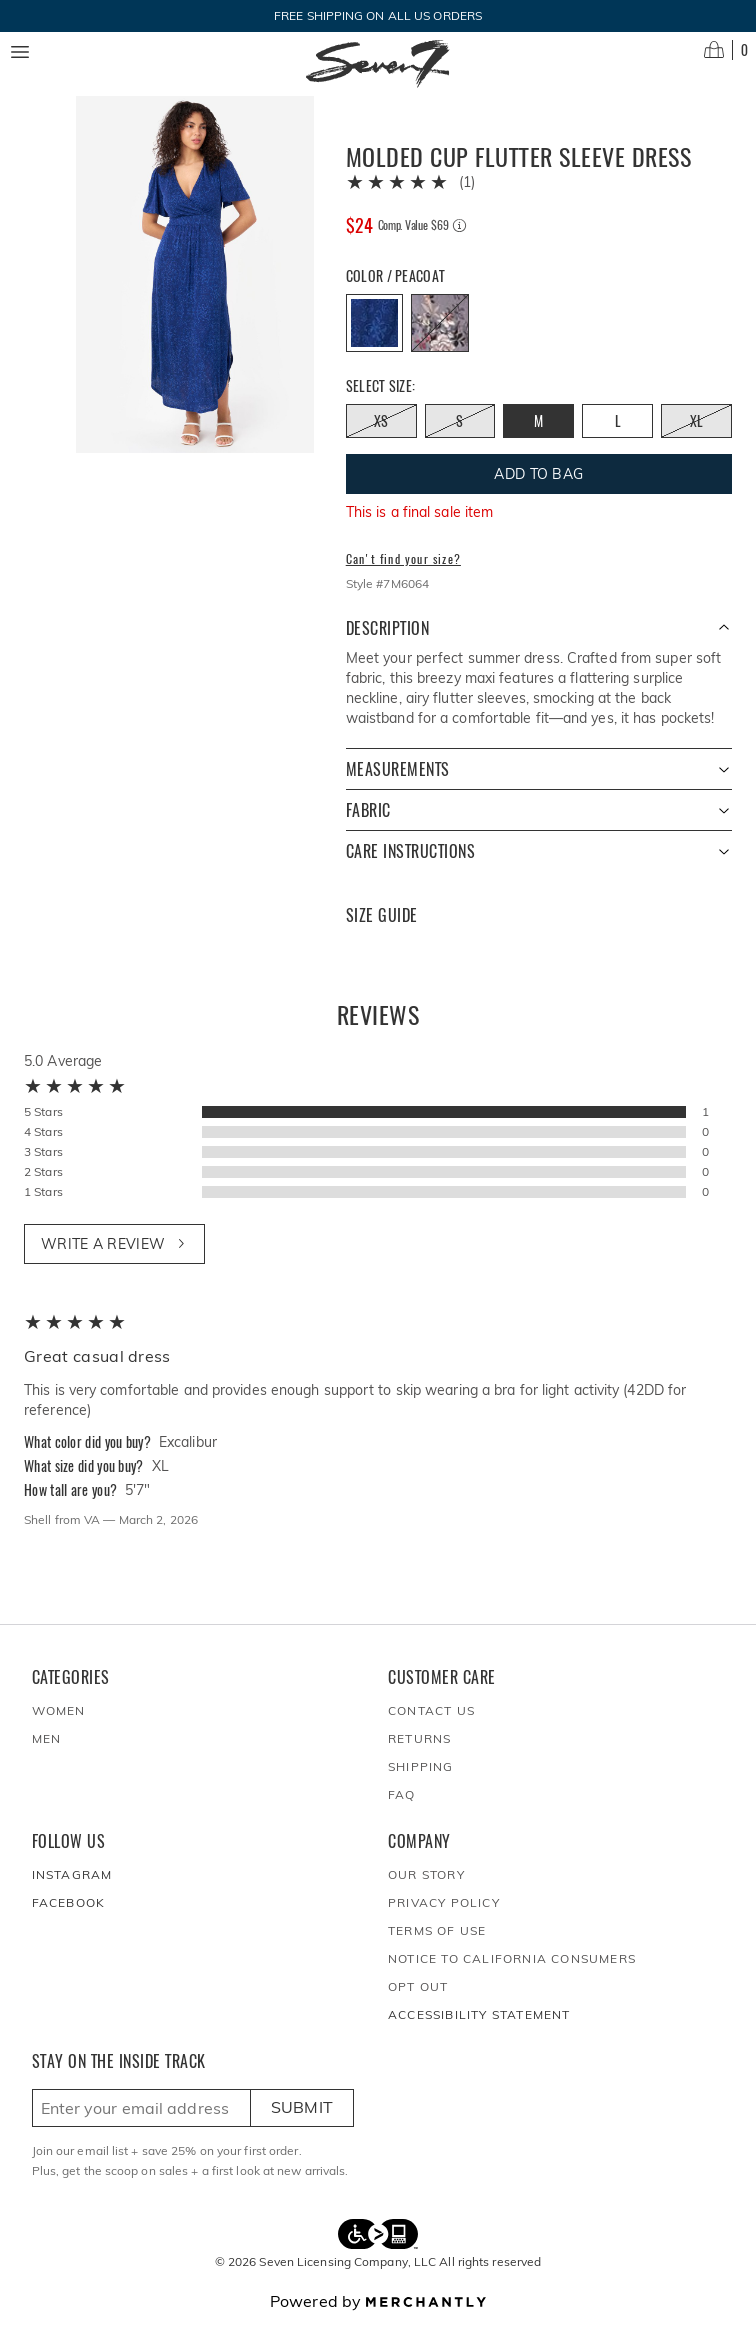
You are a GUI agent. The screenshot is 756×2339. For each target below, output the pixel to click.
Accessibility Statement (479, 2030)
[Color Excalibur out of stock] (440, 339)
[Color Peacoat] (375, 339)
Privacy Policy (444, 1918)
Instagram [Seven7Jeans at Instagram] (72, 1890)
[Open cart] (726, 50)
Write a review (114, 1260)
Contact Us (431, 1726)
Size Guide (382, 931)
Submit (302, 2123)
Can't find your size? (403, 575)
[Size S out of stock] (460, 437)
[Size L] (617, 437)
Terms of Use (437, 1946)
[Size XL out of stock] (696, 437)
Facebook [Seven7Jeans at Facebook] (69, 1918)
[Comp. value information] (459, 241)
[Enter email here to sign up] (141, 2124)
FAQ (402, 1810)
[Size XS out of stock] (381, 437)
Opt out (418, 2002)
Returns (419, 1754)
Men (47, 1754)
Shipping (421, 1782)
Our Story (426, 1890)
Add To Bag (538, 490)
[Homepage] (378, 64)
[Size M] (538, 437)
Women (59, 1726)
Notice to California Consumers (512, 1974)
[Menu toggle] (20, 52)
